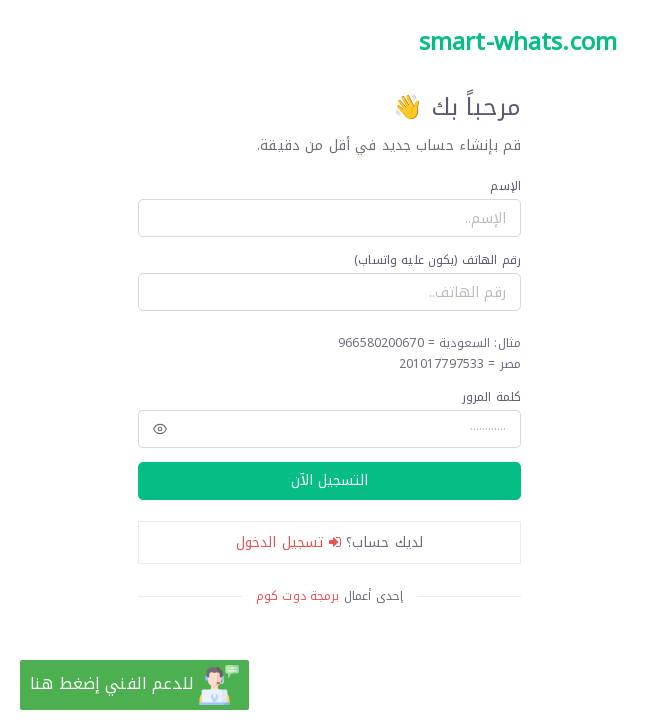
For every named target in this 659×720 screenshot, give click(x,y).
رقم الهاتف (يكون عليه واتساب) (437, 260)
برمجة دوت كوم (298, 596)
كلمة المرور (492, 397)
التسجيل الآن (329, 480)
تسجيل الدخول (288, 542)
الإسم (505, 186)
